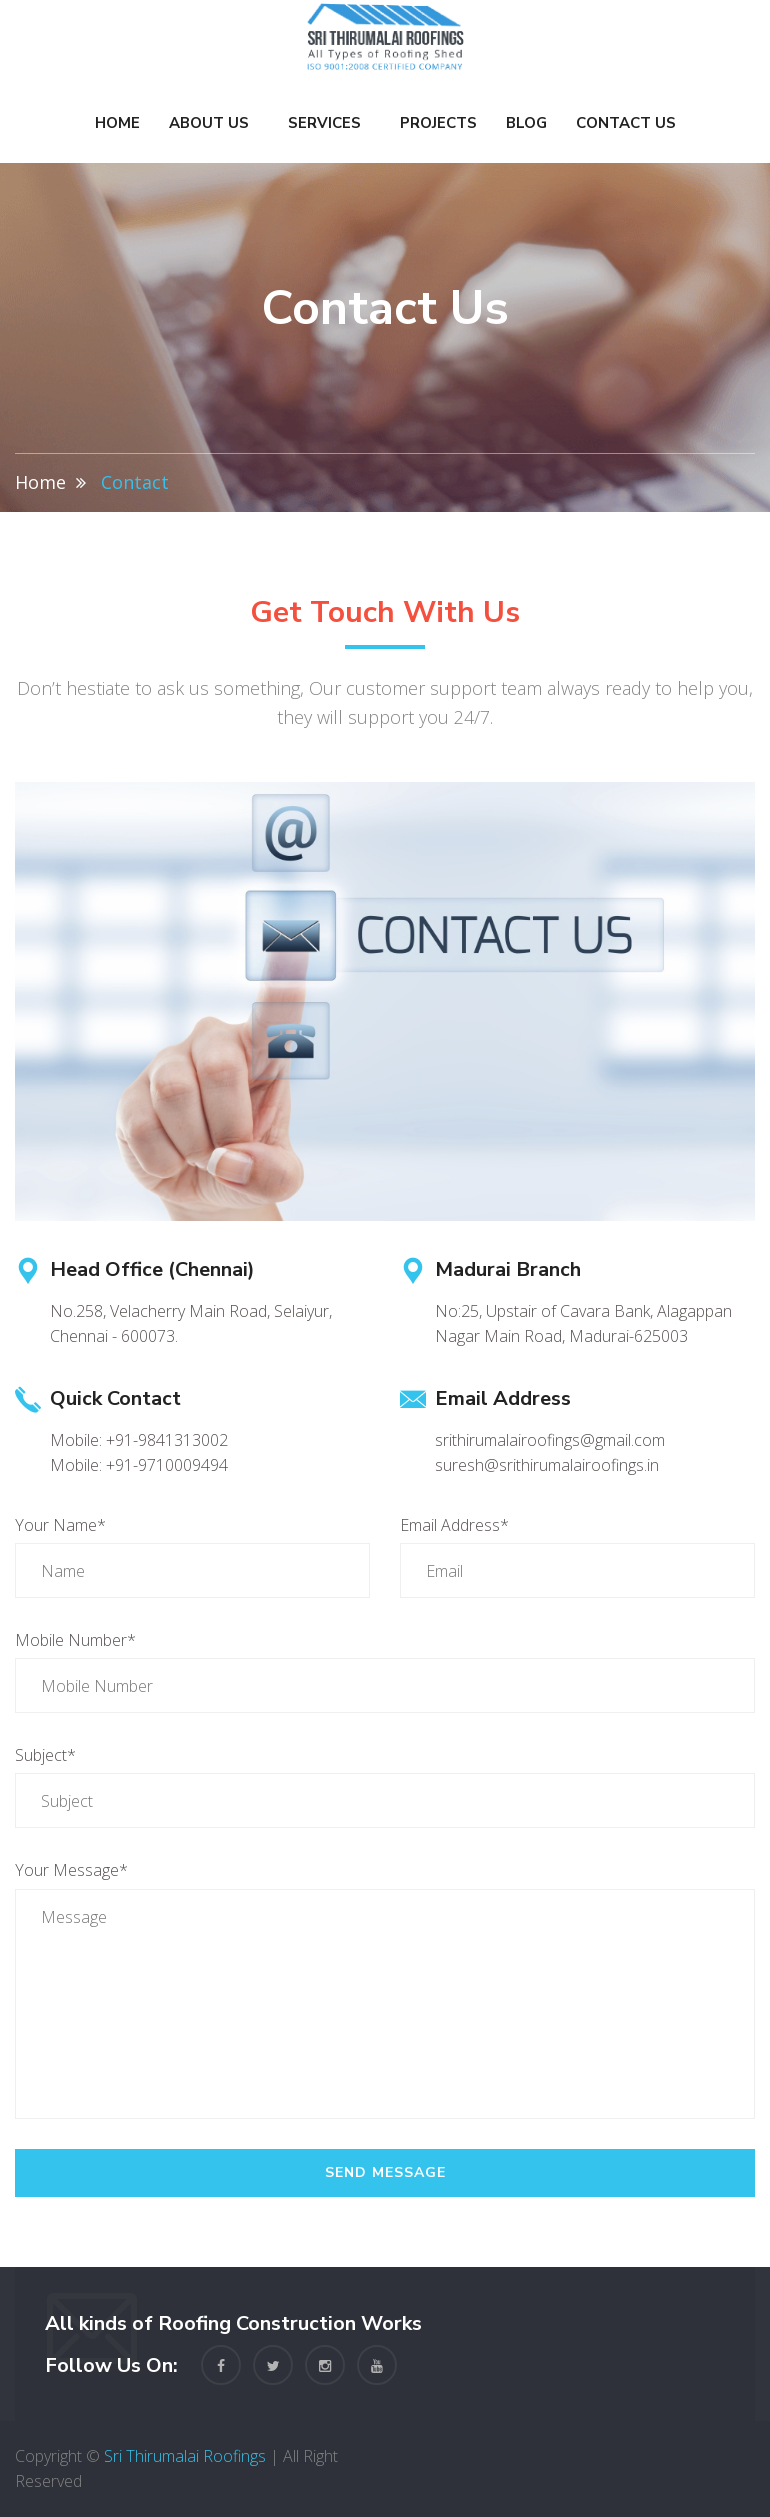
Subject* (45, 1755)
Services (324, 123)
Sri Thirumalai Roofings (185, 2456)
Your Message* (71, 1870)
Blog (526, 123)
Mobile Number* (75, 1640)
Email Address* (454, 1525)
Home (117, 123)
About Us (209, 123)
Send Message (385, 2172)
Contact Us (626, 123)
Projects (438, 123)
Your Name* (60, 1525)
